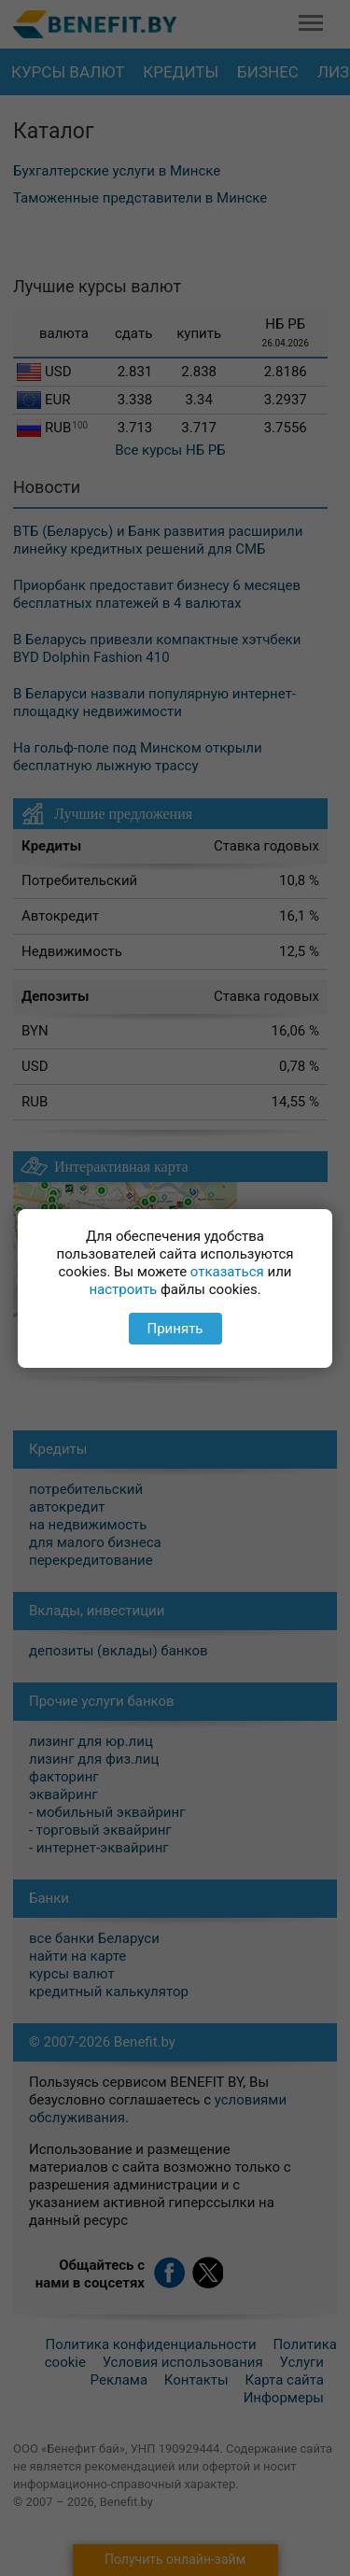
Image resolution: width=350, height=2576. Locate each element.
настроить (123, 1289)
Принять (175, 1328)
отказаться (227, 1271)
